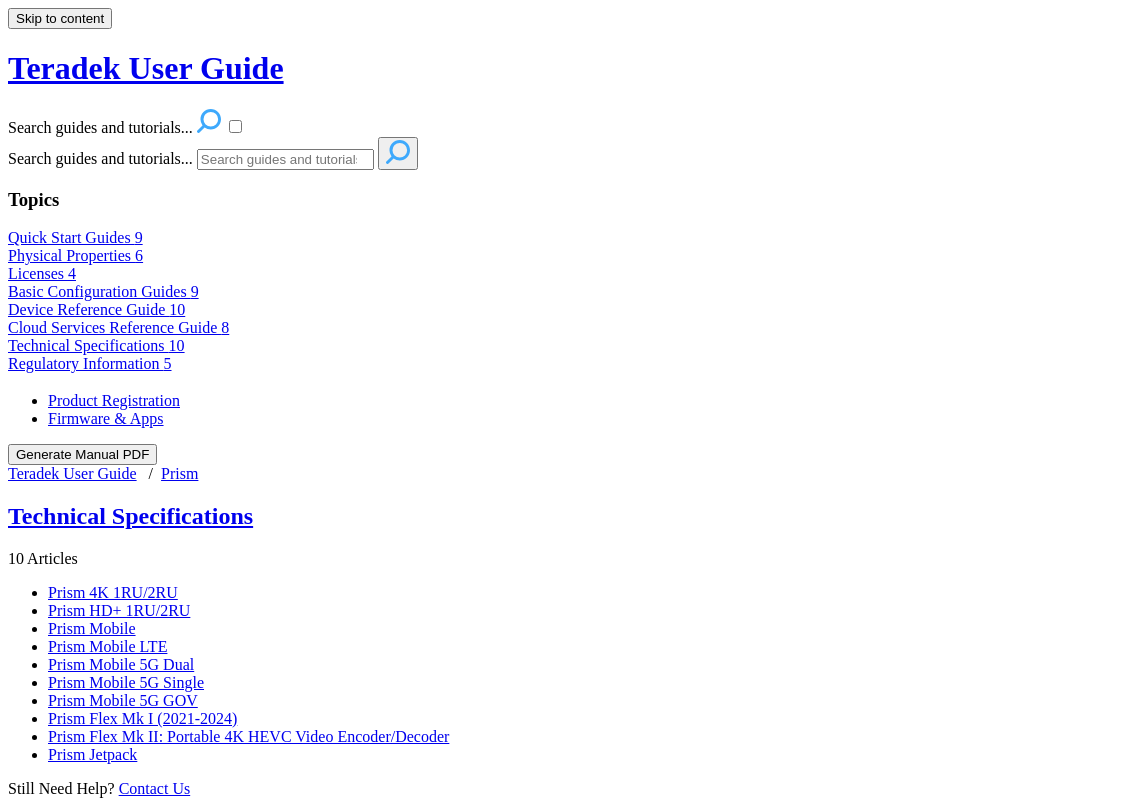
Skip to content (60, 18)
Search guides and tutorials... (100, 158)
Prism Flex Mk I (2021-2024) (142, 718)
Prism (179, 473)
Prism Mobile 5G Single (126, 682)
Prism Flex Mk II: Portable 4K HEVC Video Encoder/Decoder (248, 736)
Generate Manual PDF (82, 454)
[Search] (285, 159)
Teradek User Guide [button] (146, 68)
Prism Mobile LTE (107, 646)
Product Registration (114, 400)
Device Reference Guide (96, 309)
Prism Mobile (92, 628)
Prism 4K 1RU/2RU (113, 592)
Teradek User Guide (72, 473)
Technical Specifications (96, 345)
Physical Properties (75, 255)
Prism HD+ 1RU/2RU (119, 610)
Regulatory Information (90, 363)
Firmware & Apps (106, 418)
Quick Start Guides (75, 237)
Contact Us (155, 788)
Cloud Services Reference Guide (118, 327)
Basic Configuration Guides (103, 291)
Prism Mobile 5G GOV (123, 700)
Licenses (42, 273)
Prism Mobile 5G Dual (121, 664)
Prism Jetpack (92, 754)
